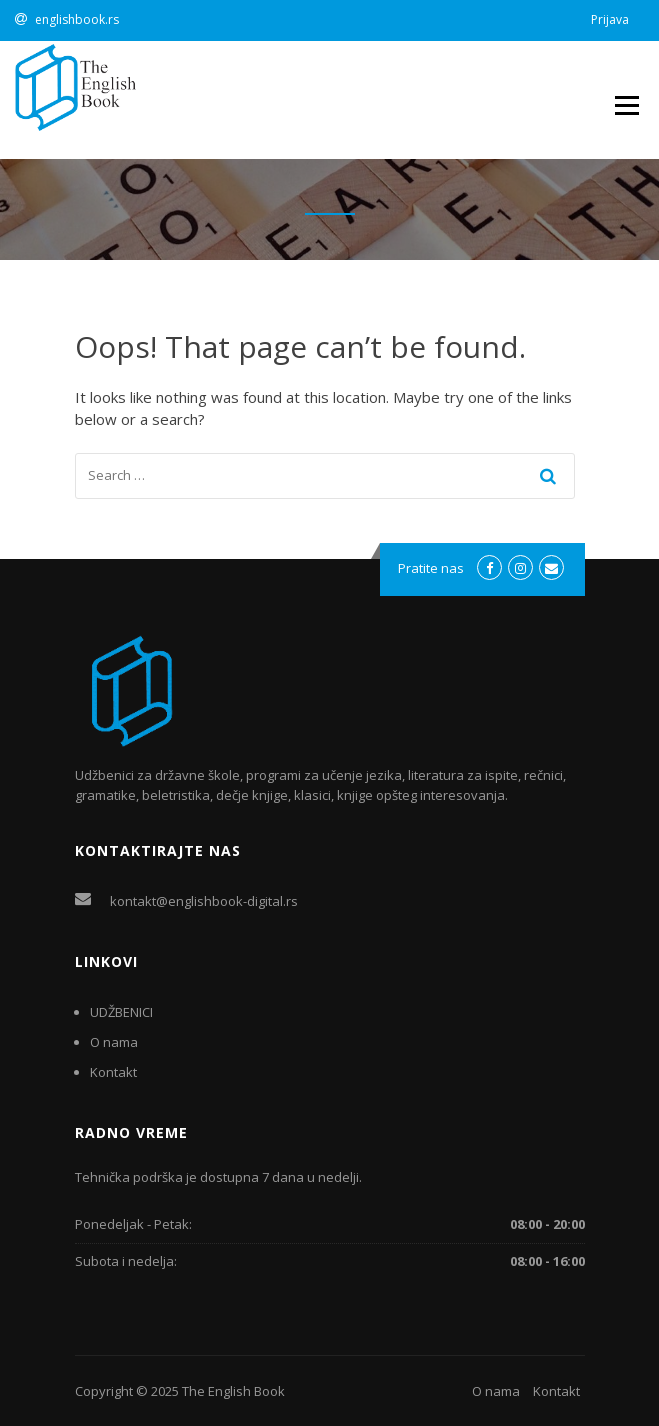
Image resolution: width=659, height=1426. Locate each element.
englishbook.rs (77, 19)
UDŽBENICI (121, 1012)
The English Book (233, 1391)
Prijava (610, 19)
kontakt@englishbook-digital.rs (204, 901)
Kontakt (113, 1072)
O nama (114, 1042)
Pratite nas (431, 568)
